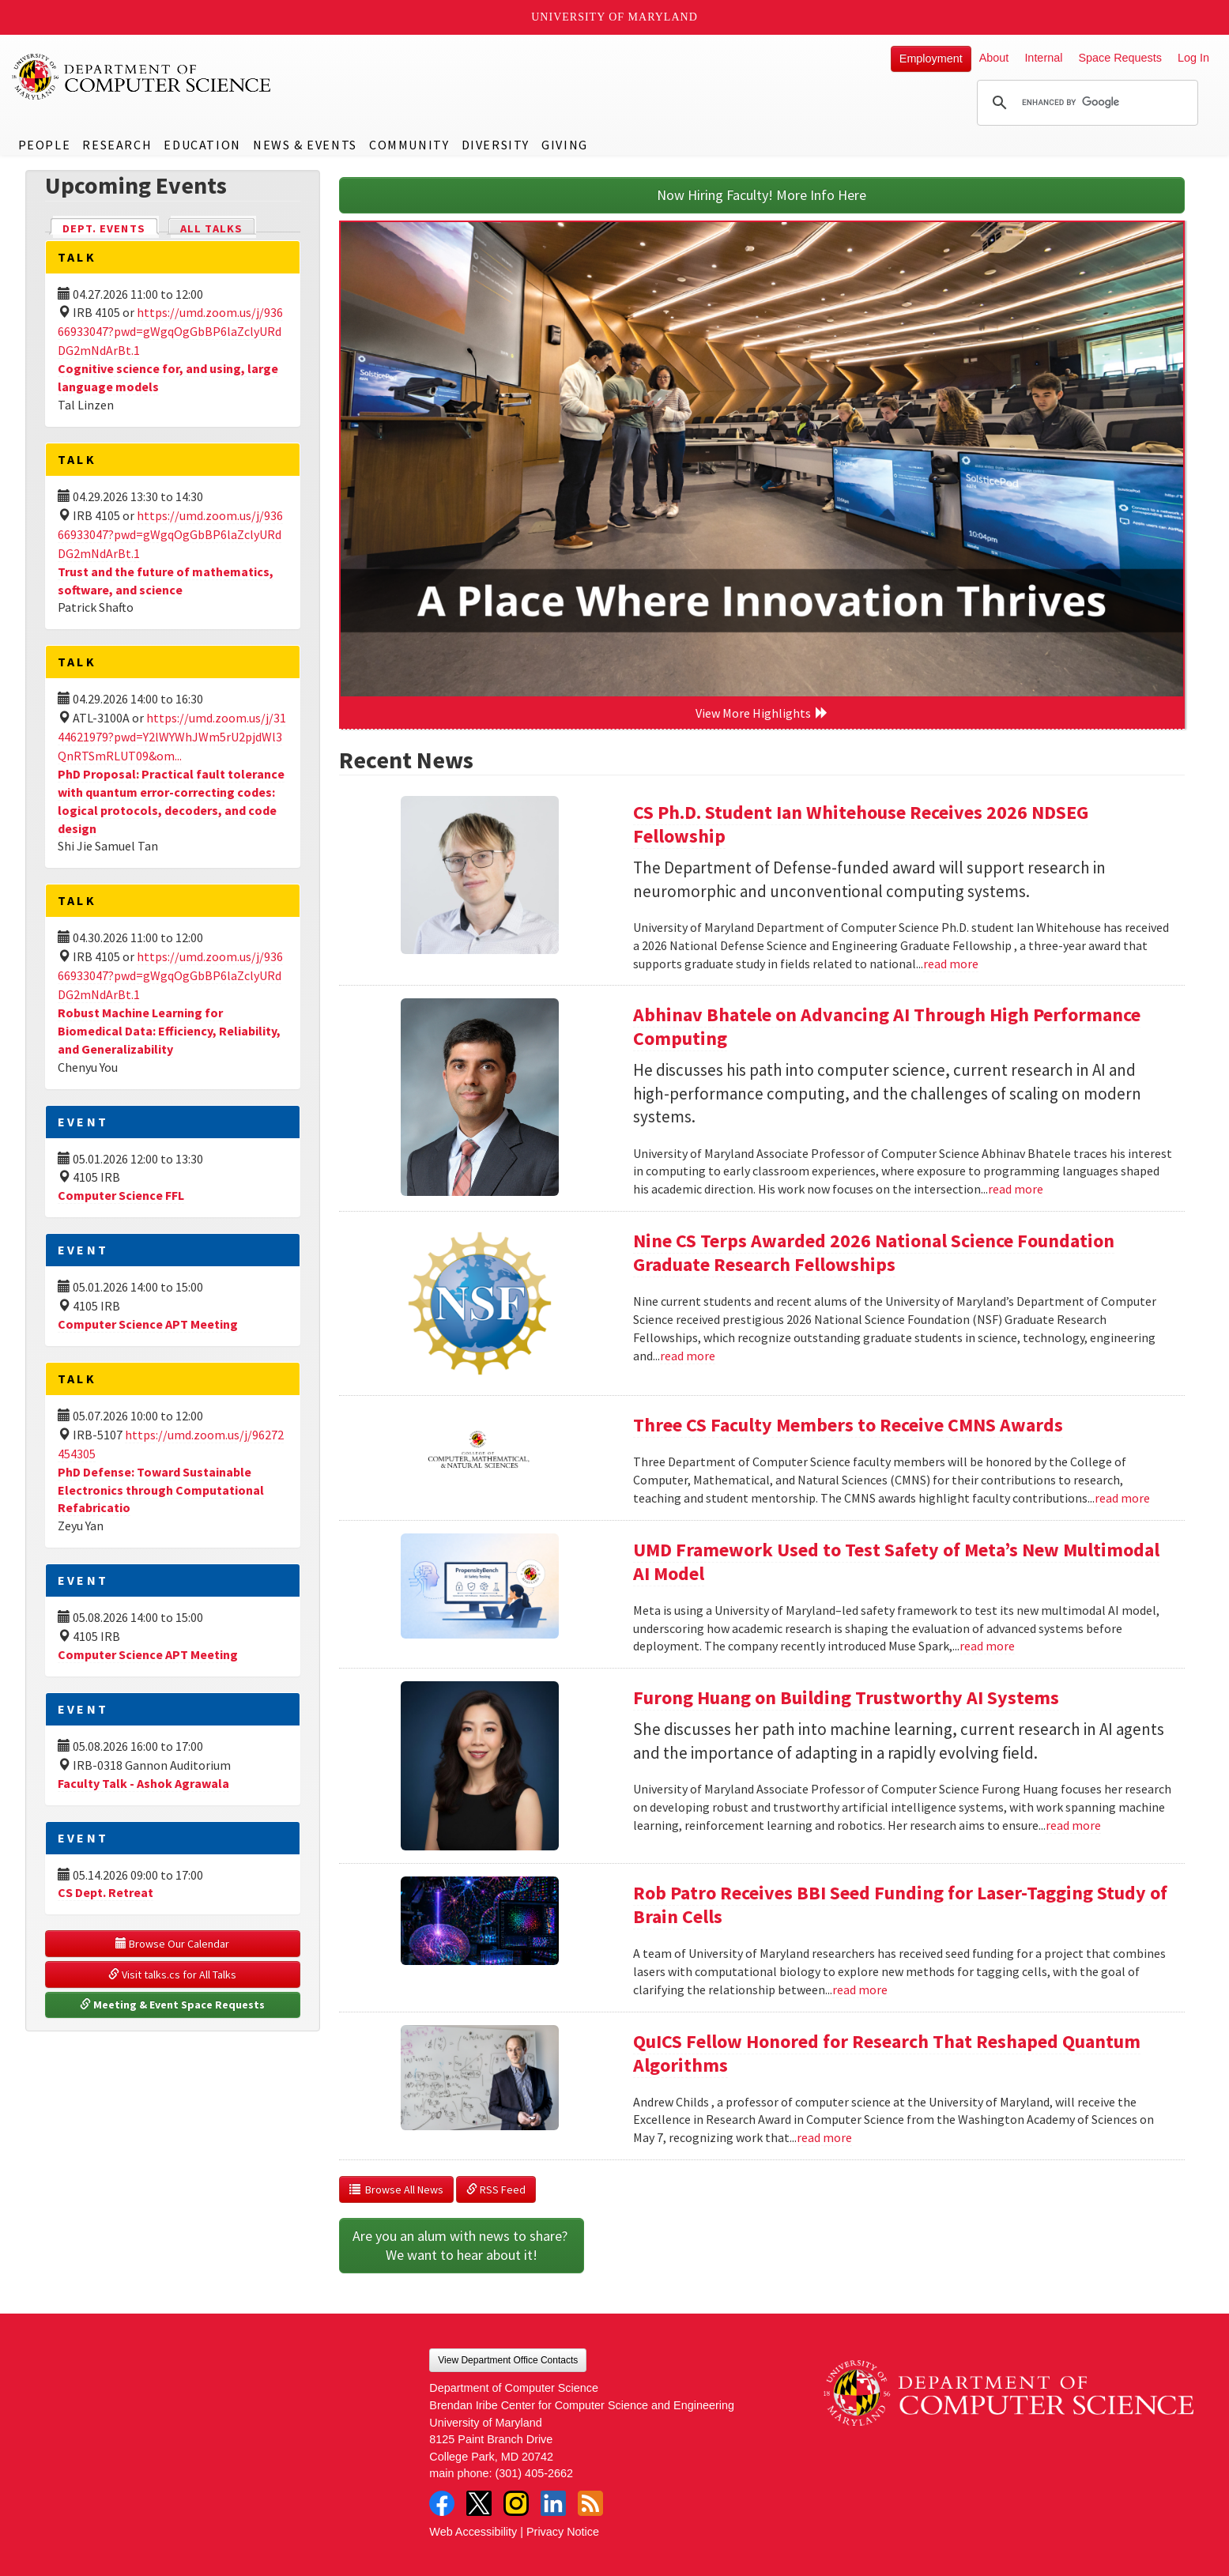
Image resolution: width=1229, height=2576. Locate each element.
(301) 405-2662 (534, 2473)
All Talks (211, 228)
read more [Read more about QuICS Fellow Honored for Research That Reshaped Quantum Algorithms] (824, 2137)
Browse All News (396, 2189)
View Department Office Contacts (508, 2360)
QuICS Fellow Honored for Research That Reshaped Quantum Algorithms (886, 2053)
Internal (1043, 57)
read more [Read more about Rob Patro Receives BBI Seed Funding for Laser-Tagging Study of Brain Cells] (860, 1989)
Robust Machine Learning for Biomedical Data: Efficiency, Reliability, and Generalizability (169, 1031)
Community (409, 145)
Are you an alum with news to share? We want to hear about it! (461, 2245)
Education (202, 145)
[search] (1085, 103)
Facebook (441, 2503)
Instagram (516, 2503)
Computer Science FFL (121, 1195)
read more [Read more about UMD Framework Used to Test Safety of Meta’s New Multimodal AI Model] (987, 1646)
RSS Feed (496, 2189)
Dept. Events (110, 227)
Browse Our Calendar (172, 1944)
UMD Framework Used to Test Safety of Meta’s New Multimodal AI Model (896, 1561)
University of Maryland (614, 17)
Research (117, 145)
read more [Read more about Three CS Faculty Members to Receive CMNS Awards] (1122, 1498)
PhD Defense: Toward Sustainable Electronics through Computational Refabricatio (161, 1490)
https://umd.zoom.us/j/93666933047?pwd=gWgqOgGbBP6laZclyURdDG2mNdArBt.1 (170, 331)
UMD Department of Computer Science (142, 77)
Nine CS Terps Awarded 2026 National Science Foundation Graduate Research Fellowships (873, 1252)
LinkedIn (553, 2503)
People (44, 145)
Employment (931, 58)
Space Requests (1120, 57)
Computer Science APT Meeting (148, 1324)
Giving (564, 145)
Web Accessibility (473, 2531)
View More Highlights (762, 713)
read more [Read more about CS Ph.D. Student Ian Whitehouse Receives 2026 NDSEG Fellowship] (950, 963)
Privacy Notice (562, 2531)
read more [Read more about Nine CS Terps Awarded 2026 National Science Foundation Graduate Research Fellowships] (687, 1355)
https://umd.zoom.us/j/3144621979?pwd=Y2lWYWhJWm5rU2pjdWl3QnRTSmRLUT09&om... (172, 737)
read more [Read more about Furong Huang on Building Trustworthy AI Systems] (1073, 1825)
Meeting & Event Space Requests (172, 2004)
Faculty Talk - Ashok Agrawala (143, 1783)
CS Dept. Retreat (105, 1892)
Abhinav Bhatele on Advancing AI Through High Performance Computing (886, 1026)
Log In (1193, 57)
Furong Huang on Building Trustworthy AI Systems (846, 1697)
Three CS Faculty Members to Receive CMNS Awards (848, 1424)
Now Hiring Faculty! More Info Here (761, 195)
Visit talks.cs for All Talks (172, 1974)
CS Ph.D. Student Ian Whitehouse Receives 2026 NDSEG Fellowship (860, 824)
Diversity (496, 145)
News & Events (305, 145)
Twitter (479, 2503)
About (994, 57)
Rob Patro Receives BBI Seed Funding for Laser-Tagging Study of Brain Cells (900, 1904)
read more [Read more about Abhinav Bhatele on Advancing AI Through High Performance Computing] (1015, 1189)
